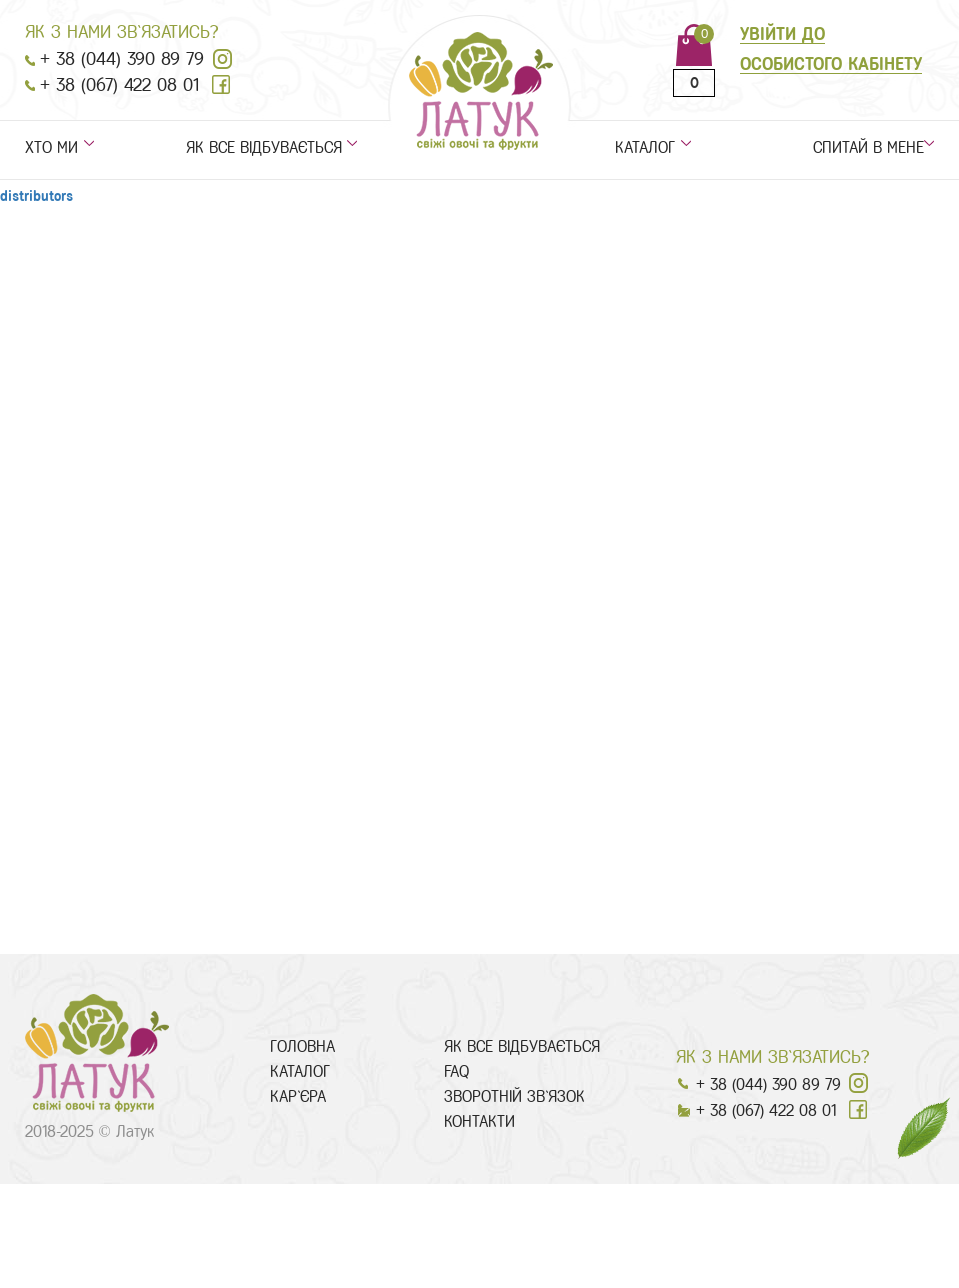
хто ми (51, 148)
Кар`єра (298, 1096)
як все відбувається (264, 148)
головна (302, 1046)
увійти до (782, 34)
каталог (645, 148)
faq (456, 1071)
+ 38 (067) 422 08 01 (119, 85)
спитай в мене (873, 148)
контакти (479, 1121)
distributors (36, 196)
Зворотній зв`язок (514, 1096)
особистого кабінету (831, 64)
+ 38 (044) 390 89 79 (122, 59)
